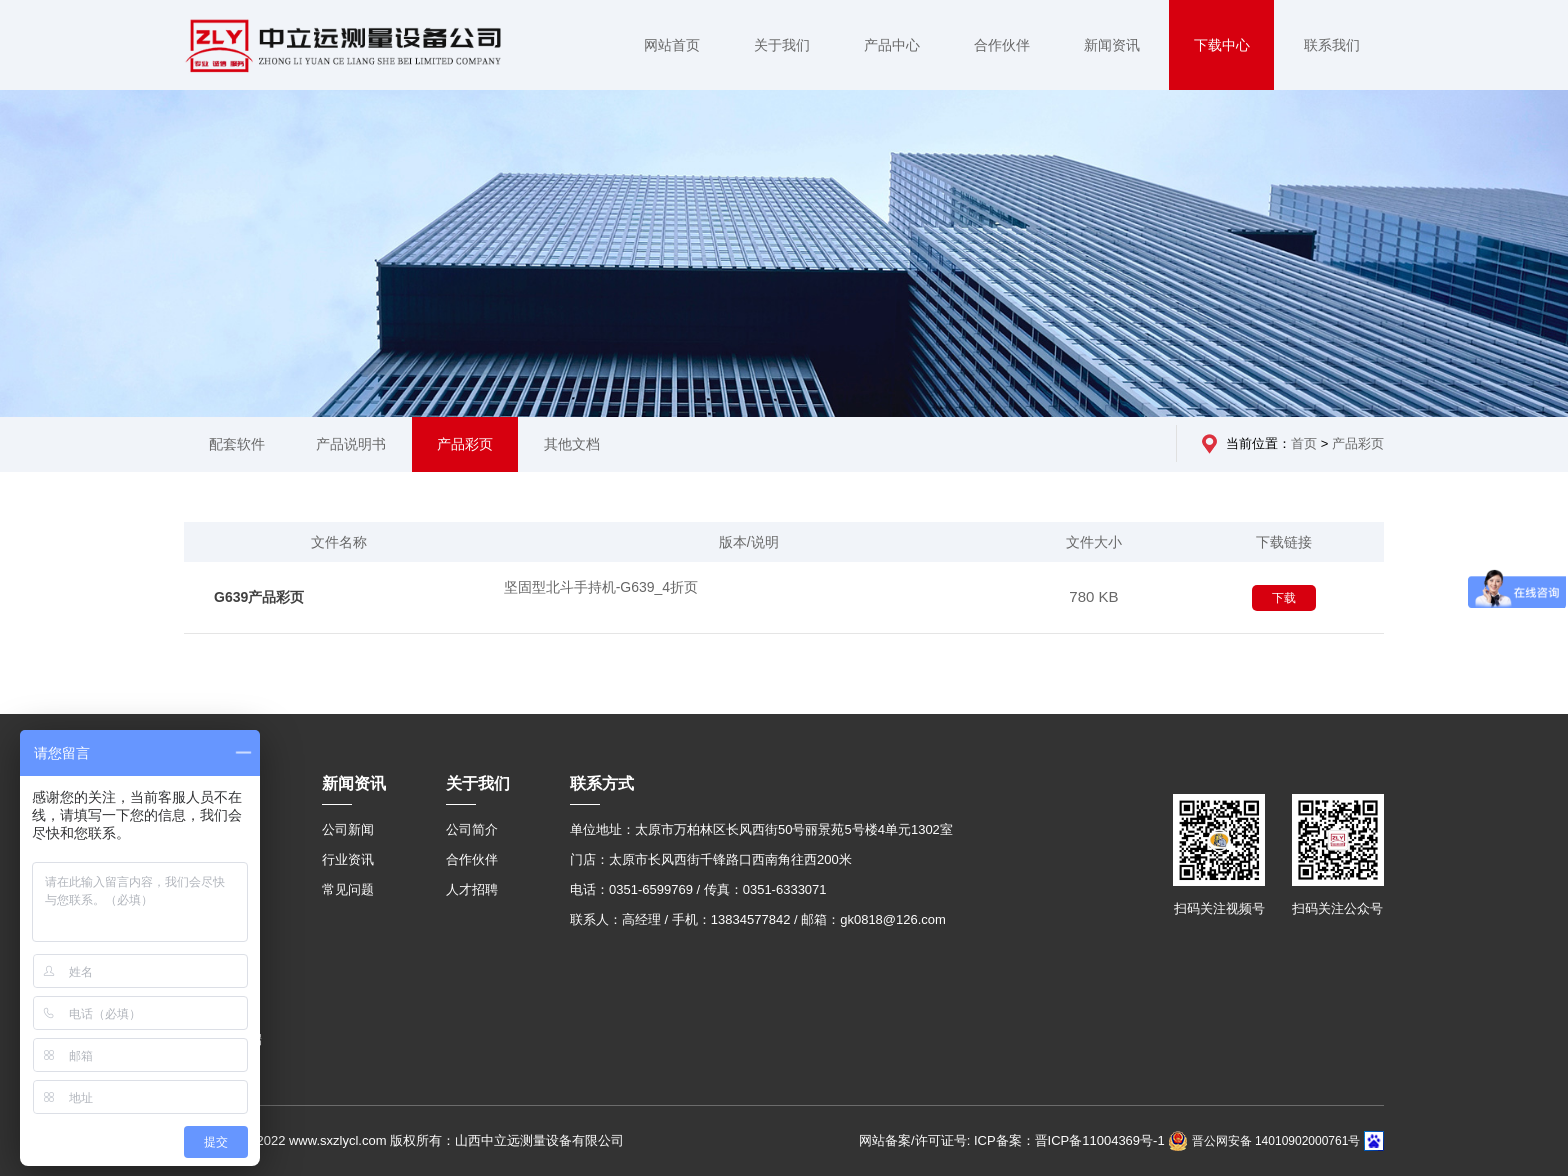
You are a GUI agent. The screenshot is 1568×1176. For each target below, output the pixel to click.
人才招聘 (472, 889)
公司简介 (472, 829)
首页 (1304, 443)
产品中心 (892, 45)
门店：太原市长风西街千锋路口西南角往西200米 (711, 859)
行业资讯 (348, 859)
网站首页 (672, 45)
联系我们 (1332, 45)
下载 (1284, 598)
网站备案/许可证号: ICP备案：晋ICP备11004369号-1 (1012, 1140)
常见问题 (348, 889)
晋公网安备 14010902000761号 (1264, 1141)
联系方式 (602, 783)
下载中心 (1222, 45)
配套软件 (237, 444)
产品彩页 (465, 444)
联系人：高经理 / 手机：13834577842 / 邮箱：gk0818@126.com (758, 919)
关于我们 (782, 45)
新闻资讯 (1112, 45)
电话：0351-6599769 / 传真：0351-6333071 (698, 889)
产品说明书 (351, 444)
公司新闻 (348, 829)
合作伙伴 (1002, 45)
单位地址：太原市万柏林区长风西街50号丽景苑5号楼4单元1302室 (761, 829)
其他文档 (572, 444)
